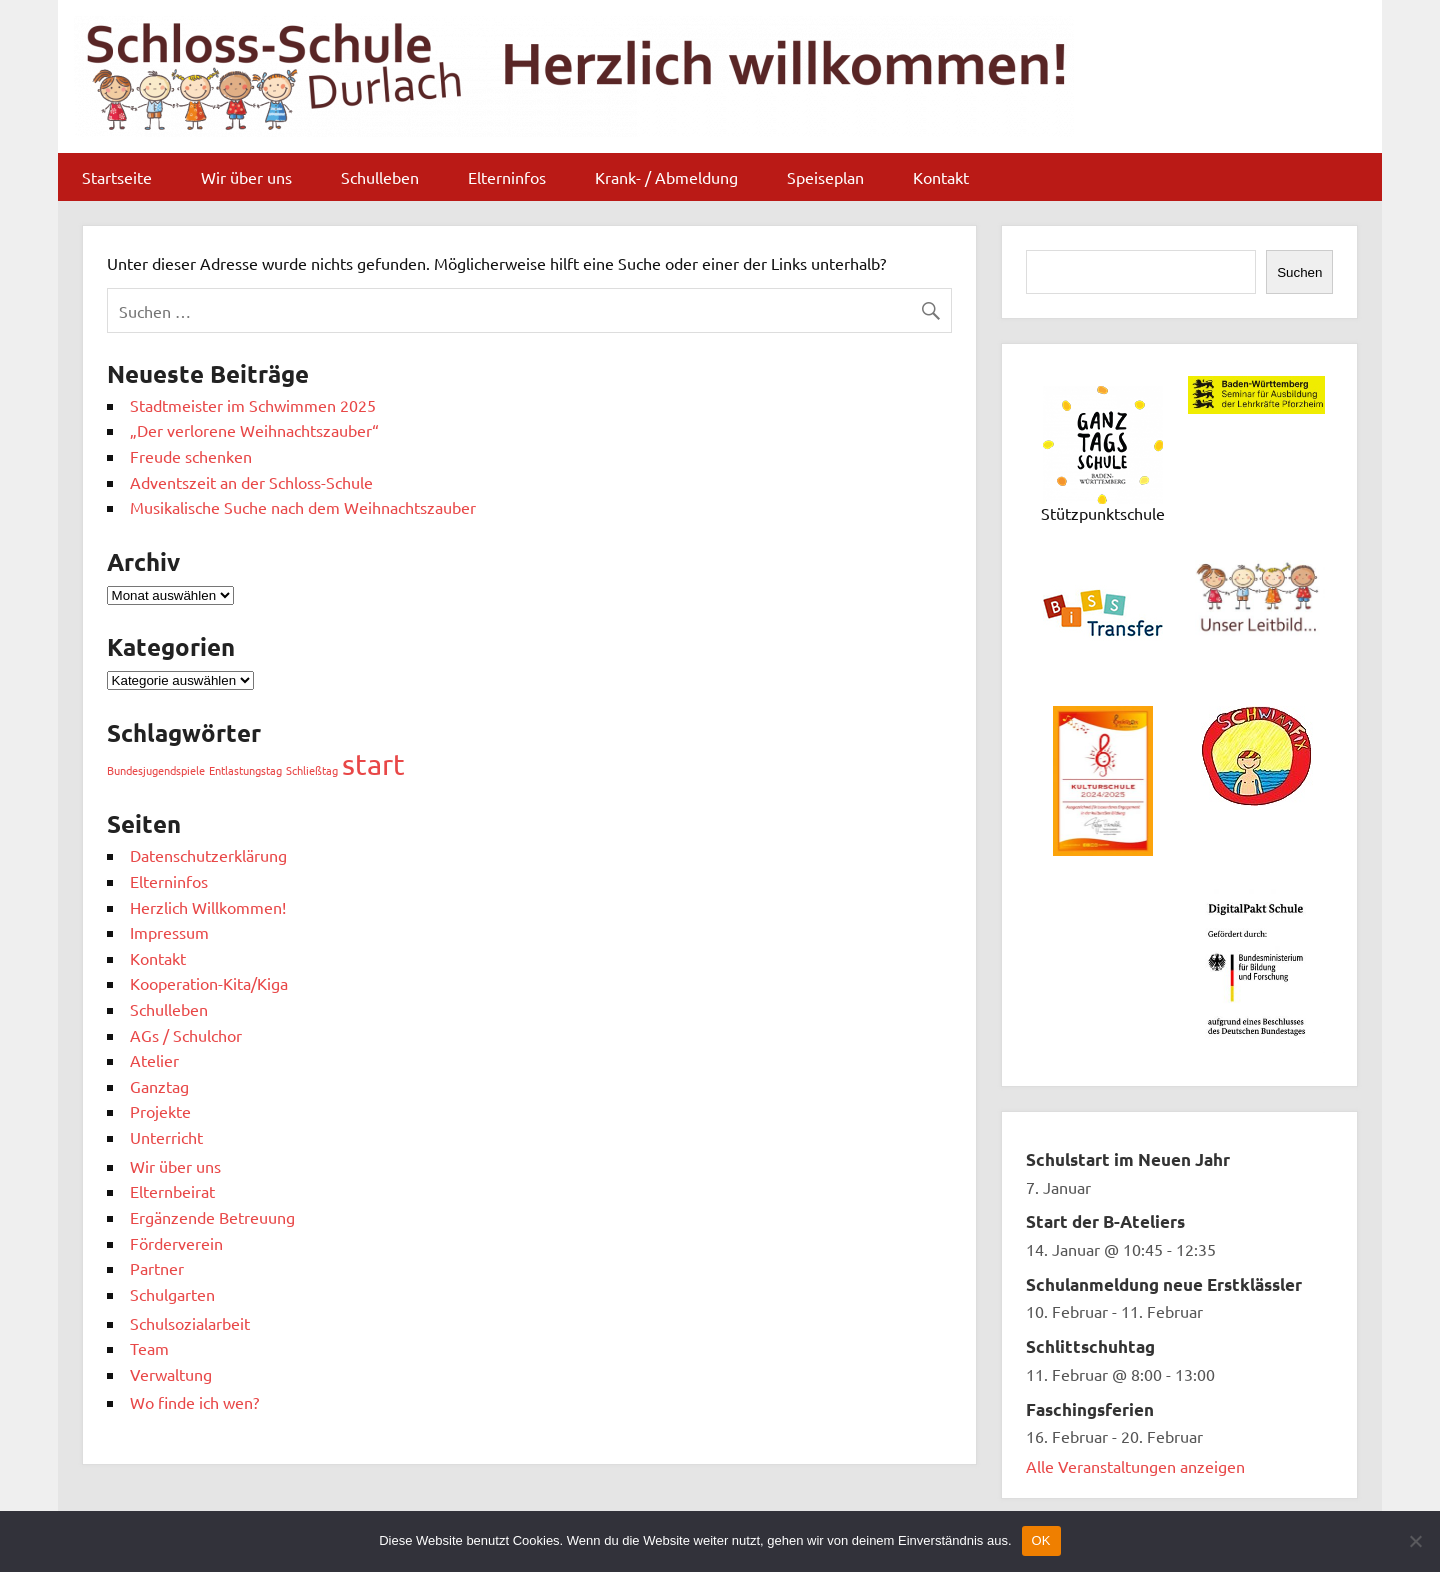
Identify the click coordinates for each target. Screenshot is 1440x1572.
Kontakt (941, 177)
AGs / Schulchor (186, 1035)
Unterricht (166, 1137)
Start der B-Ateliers (1105, 1221)
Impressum (169, 932)
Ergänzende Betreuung (212, 1217)
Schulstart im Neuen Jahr (1128, 1159)
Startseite (117, 177)
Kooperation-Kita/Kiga (209, 983)
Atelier (154, 1060)
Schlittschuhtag (1090, 1346)
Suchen (1299, 272)
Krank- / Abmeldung (666, 177)
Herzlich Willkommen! (208, 907)
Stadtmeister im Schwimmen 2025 (253, 405)
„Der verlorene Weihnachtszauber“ (254, 430)
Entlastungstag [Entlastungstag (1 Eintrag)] (245, 770)
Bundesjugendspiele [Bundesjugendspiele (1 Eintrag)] (156, 770)
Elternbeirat (172, 1191)
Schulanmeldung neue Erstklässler (1164, 1284)
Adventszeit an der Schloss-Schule (251, 482)
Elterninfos (507, 177)
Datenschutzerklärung (208, 855)
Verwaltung (171, 1374)
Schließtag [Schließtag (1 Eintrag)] (312, 770)
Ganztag (159, 1086)
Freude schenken (191, 456)
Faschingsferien (1090, 1409)
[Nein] (1415, 1541)
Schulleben (380, 177)
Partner (157, 1268)
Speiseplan (825, 177)
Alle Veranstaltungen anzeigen (1135, 1466)
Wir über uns (246, 177)
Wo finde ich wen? (194, 1402)
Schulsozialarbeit (190, 1323)
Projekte (160, 1111)
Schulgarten (172, 1294)
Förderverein (176, 1243)
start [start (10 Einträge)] (373, 764)
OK (1041, 1540)
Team (149, 1348)
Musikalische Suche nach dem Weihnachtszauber (303, 507)
